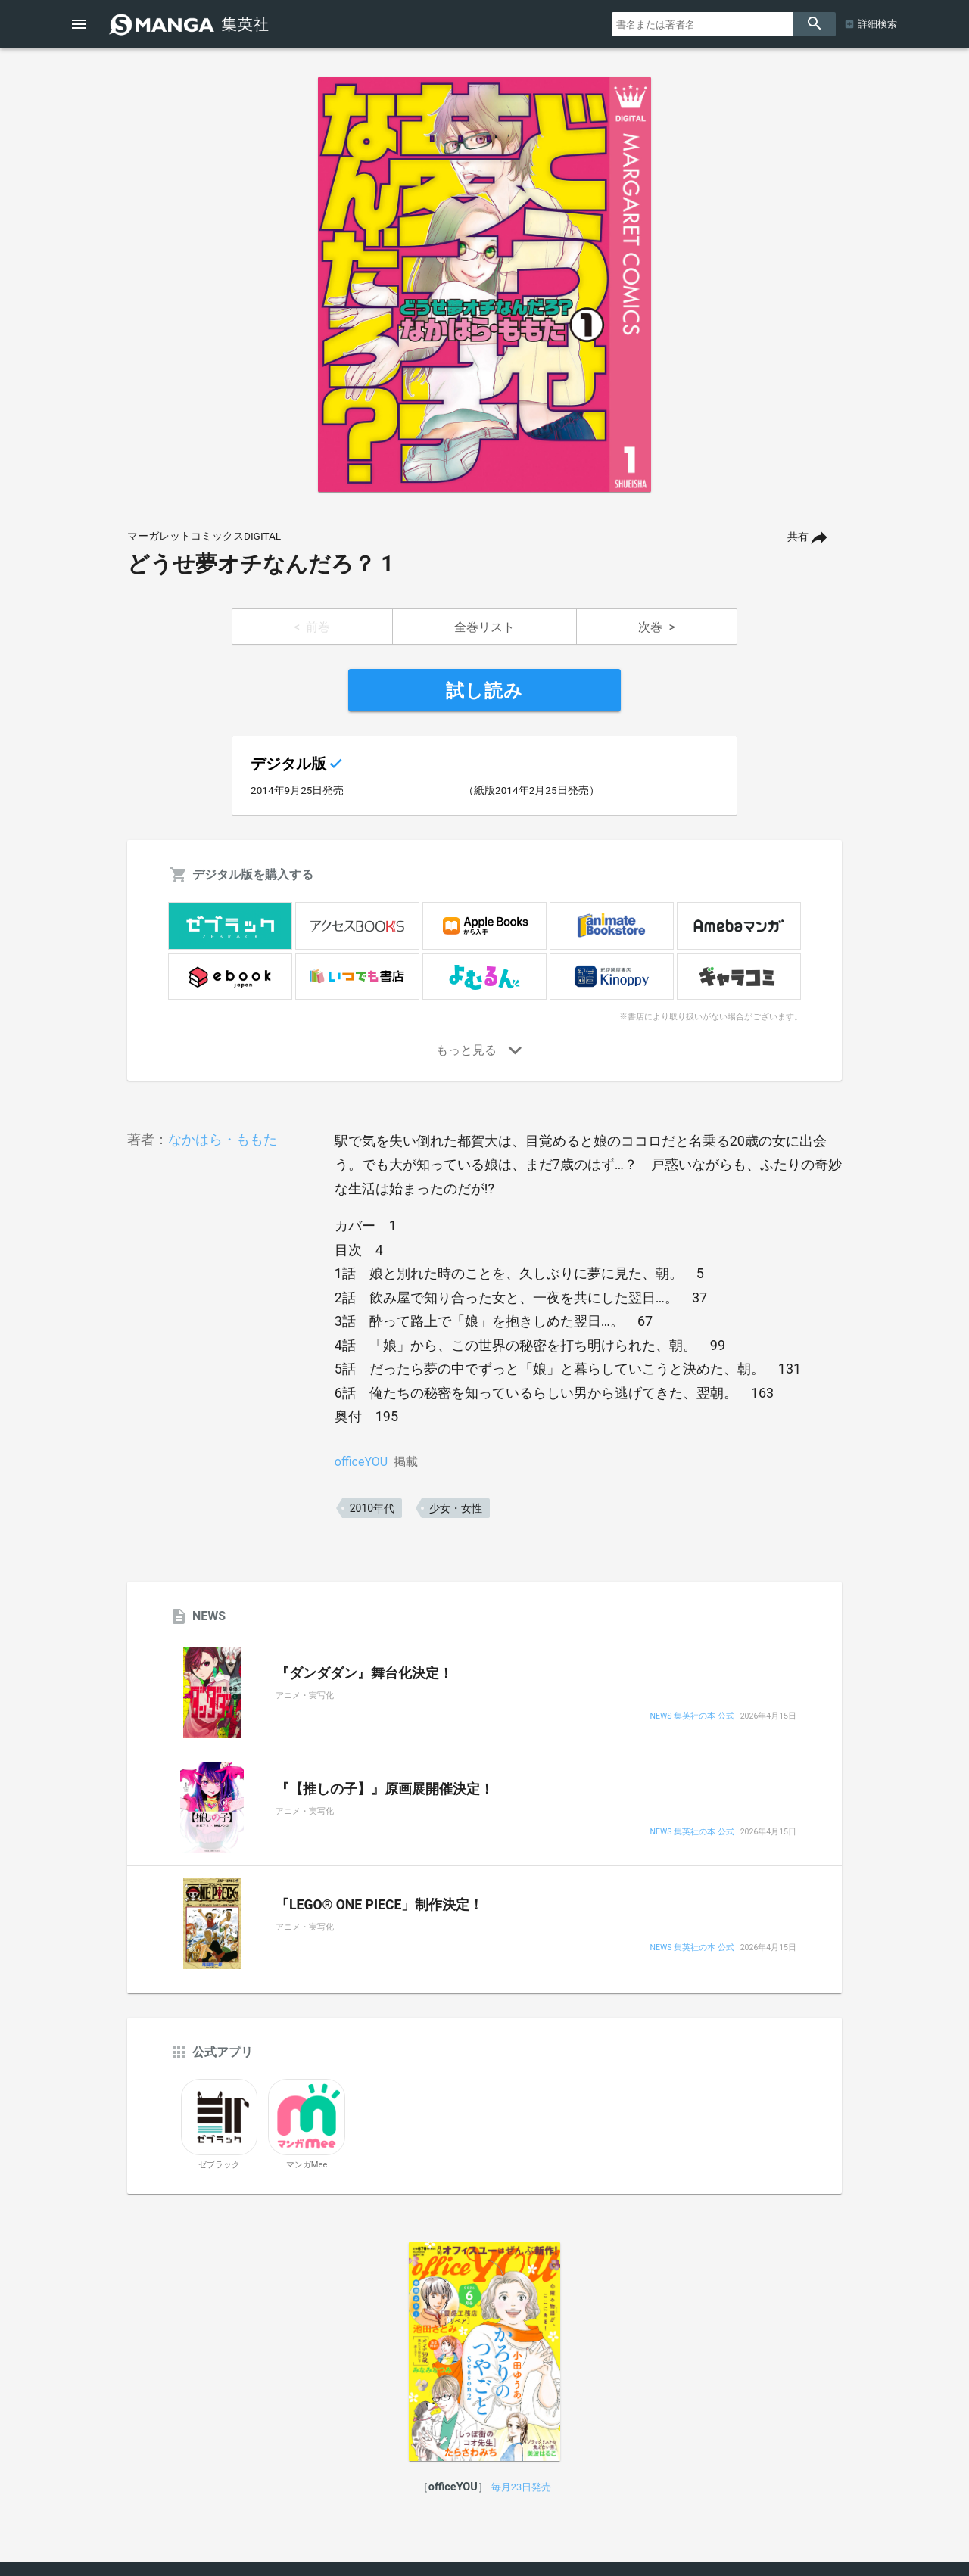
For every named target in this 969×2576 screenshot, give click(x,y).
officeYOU (361, 1461)
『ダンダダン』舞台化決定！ (364, 1673)
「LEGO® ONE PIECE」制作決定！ (379, 1904)
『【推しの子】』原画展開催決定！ (385, 1789)
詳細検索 (877, 24)
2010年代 (372, 1508)
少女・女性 (455, 1508)
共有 (798, 537)
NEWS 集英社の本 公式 (692, 1717)
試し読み (484, 691)
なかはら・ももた (222, 1139)
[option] (484, 284)
